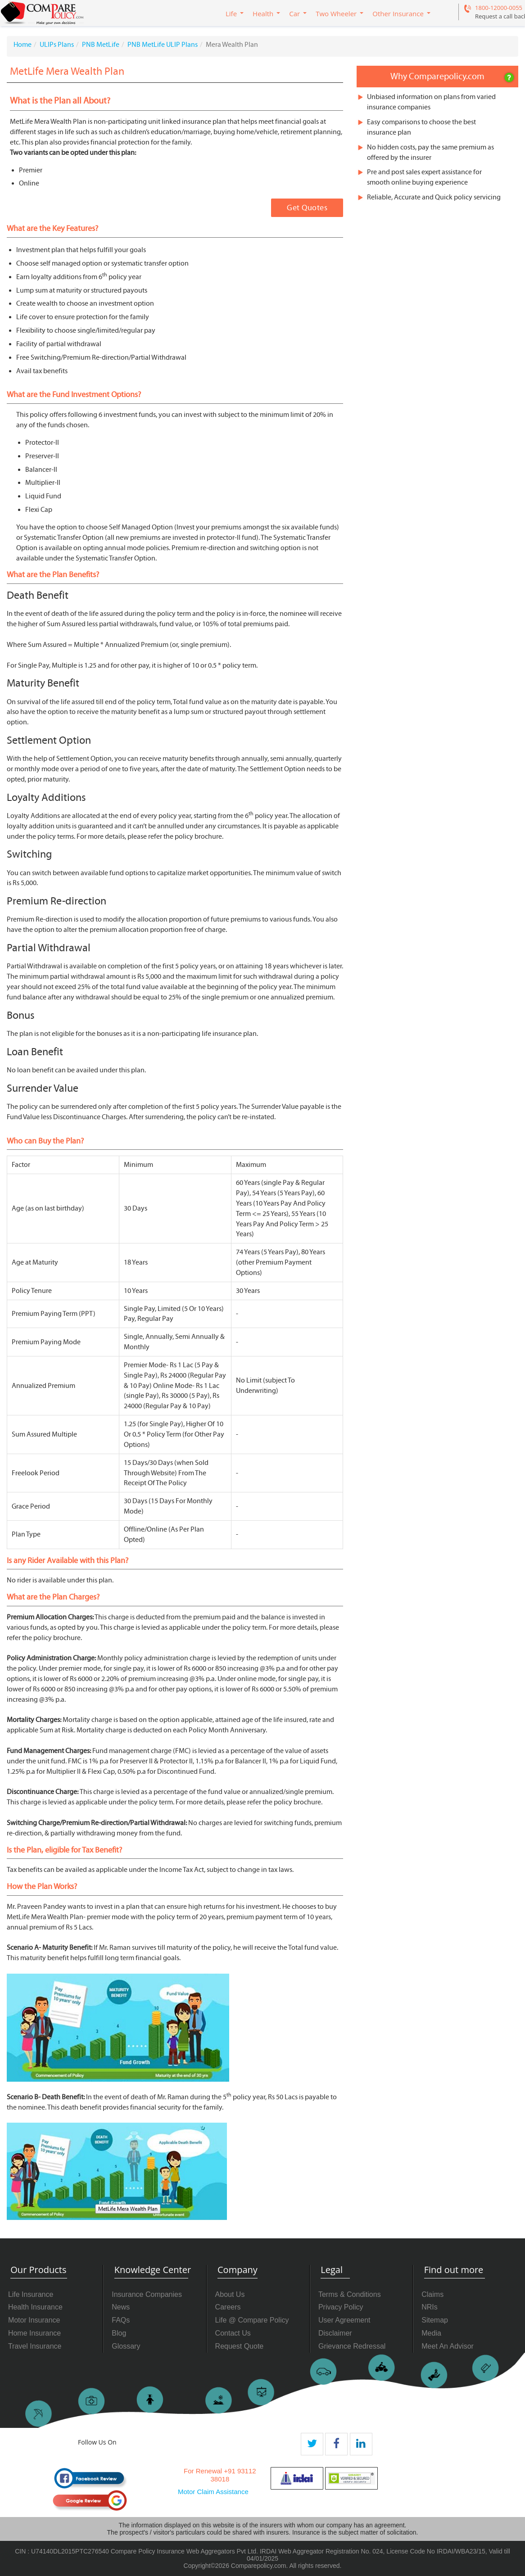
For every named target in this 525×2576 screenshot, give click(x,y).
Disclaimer (335, 2333)
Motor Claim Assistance (213, 2491)
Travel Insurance (35, 2346)
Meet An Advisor (447, 2346)
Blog (119, 2333)
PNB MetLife (100, 45)
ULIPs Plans (57, 45)
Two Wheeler (336, 13)
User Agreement (344, 2320)
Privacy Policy (340, 2307)
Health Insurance (35, 2307)
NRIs (429, 2307)
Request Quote (239, 2346)
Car (294, 13)
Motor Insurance (34, 2320)
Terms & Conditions (349, 2294)
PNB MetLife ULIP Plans (162, 45)
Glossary (126, 2346)
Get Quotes (307, 207)
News (121, 2307)
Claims (432, 2294)
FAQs (121, 2320)
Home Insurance (34, 2333)
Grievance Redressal (351, 2346)
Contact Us (233, 2333)
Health (263, 13)
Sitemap (434, 2320)
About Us (230, 2294)
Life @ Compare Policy (252, 2320)
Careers (228, 2307)
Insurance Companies (147, 2294)
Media (431, 2333)
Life (231, 13)
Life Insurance (31, 2294)
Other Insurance (398, 13)
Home (23, 45)
